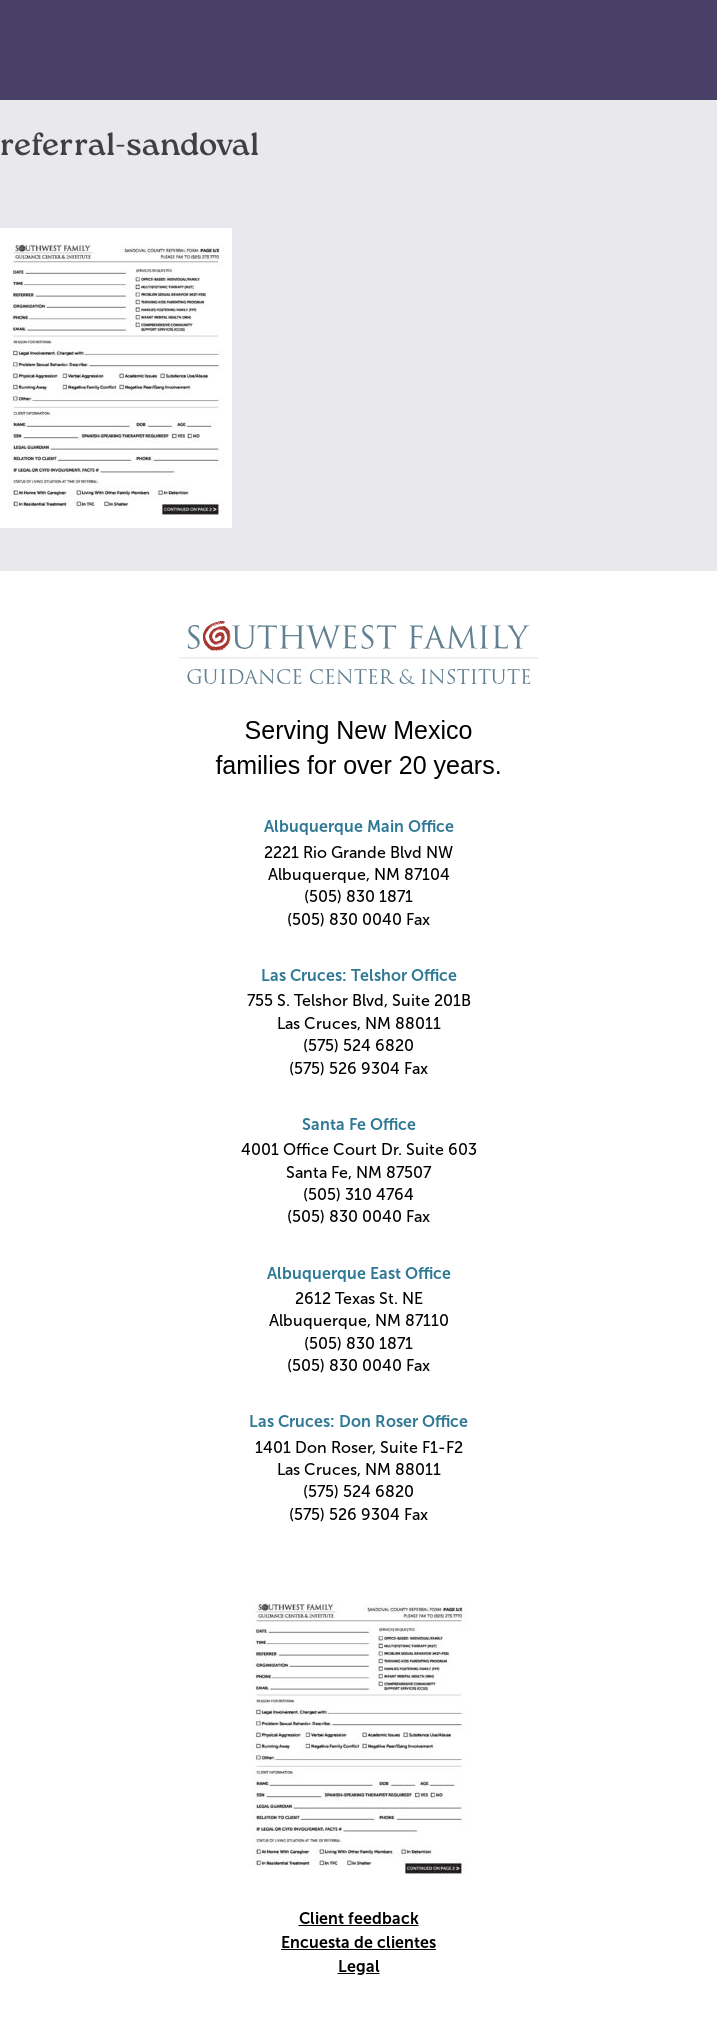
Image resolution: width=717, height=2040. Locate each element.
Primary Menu (658, 51)
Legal (359, 1966)
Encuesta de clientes (358, 1942)
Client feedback (359, 1918)
